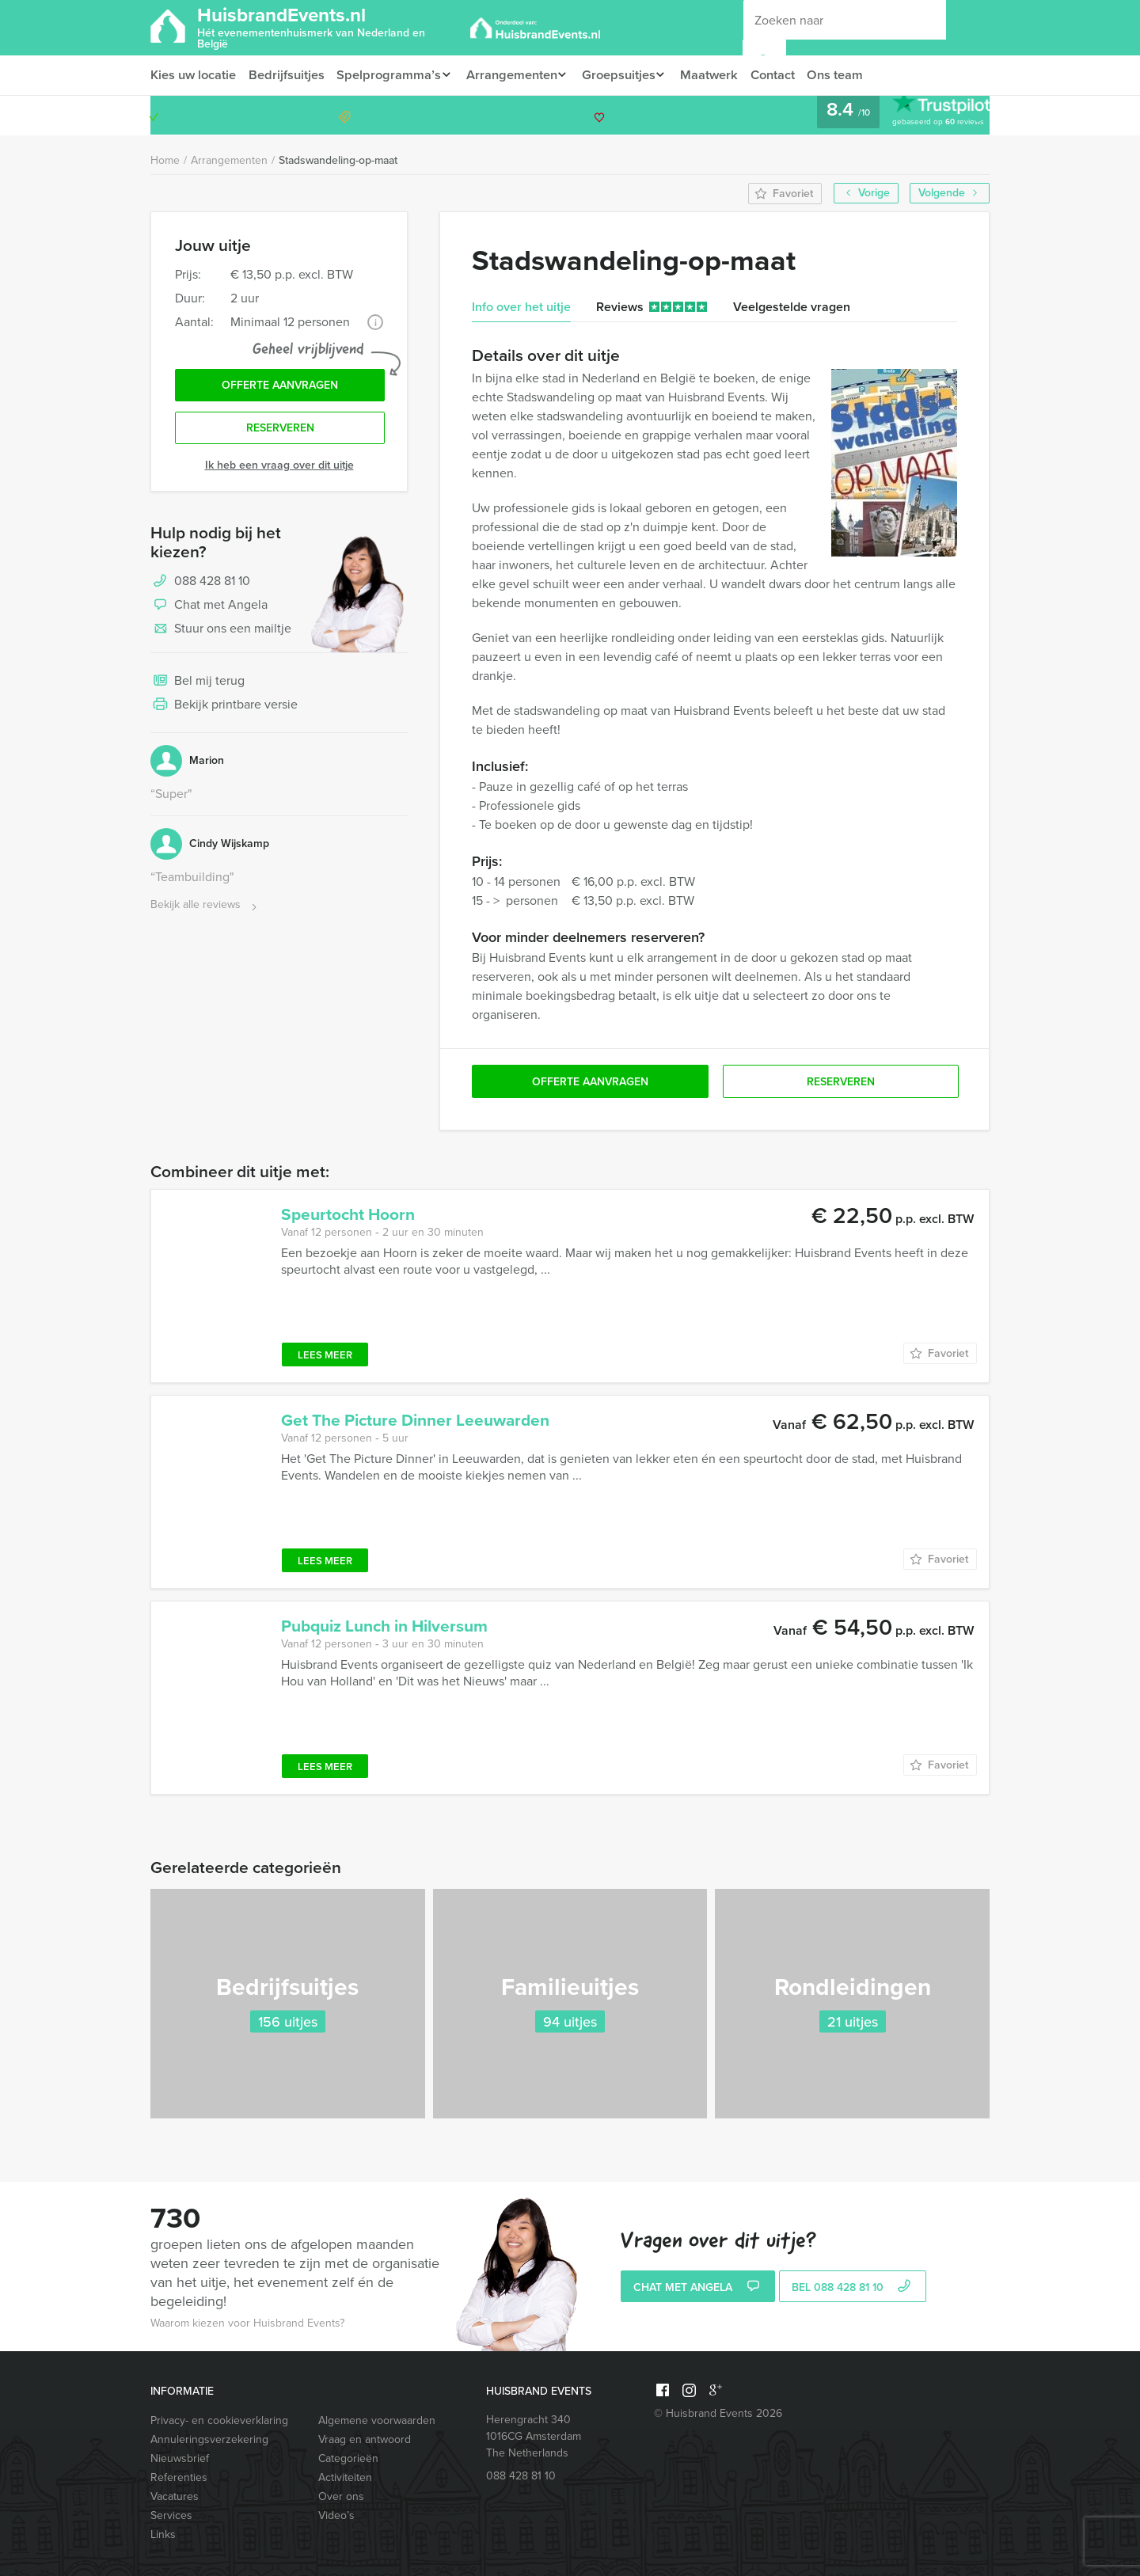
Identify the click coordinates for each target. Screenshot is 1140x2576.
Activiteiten (345, 2477)
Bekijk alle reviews (205, 909)
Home (165, 160)
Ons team (853, 75)
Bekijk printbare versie (224, 709)
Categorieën (348, 2458)
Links (163, 2534)
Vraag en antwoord (364, 2439)
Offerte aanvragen (280, 386)
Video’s (336, 2515)
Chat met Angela (209, 609)
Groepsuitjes (628, 75)
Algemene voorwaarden (376, 2420)
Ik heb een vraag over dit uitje (279, 469)
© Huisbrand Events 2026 (718, 2413)
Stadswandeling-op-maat (338, 160)
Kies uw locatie (193, 75)
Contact (788, 75)
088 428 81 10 (928, 115)
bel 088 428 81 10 (853, 2288)
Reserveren (280, 432)
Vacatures (174, 2496)
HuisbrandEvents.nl (328, 26)
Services (171, 2515)
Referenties (178, 2477)
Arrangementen (516, 75)
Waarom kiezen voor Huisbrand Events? (247, 2323)
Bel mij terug (197, 685)
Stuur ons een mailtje (220, 633)
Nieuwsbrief (179, 2458)
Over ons (341, 2496)
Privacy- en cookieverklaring (219, 2420)
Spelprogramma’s (390, 75)
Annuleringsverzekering (209, 2439)
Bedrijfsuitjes (288, 75)
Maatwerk (723, 75)
